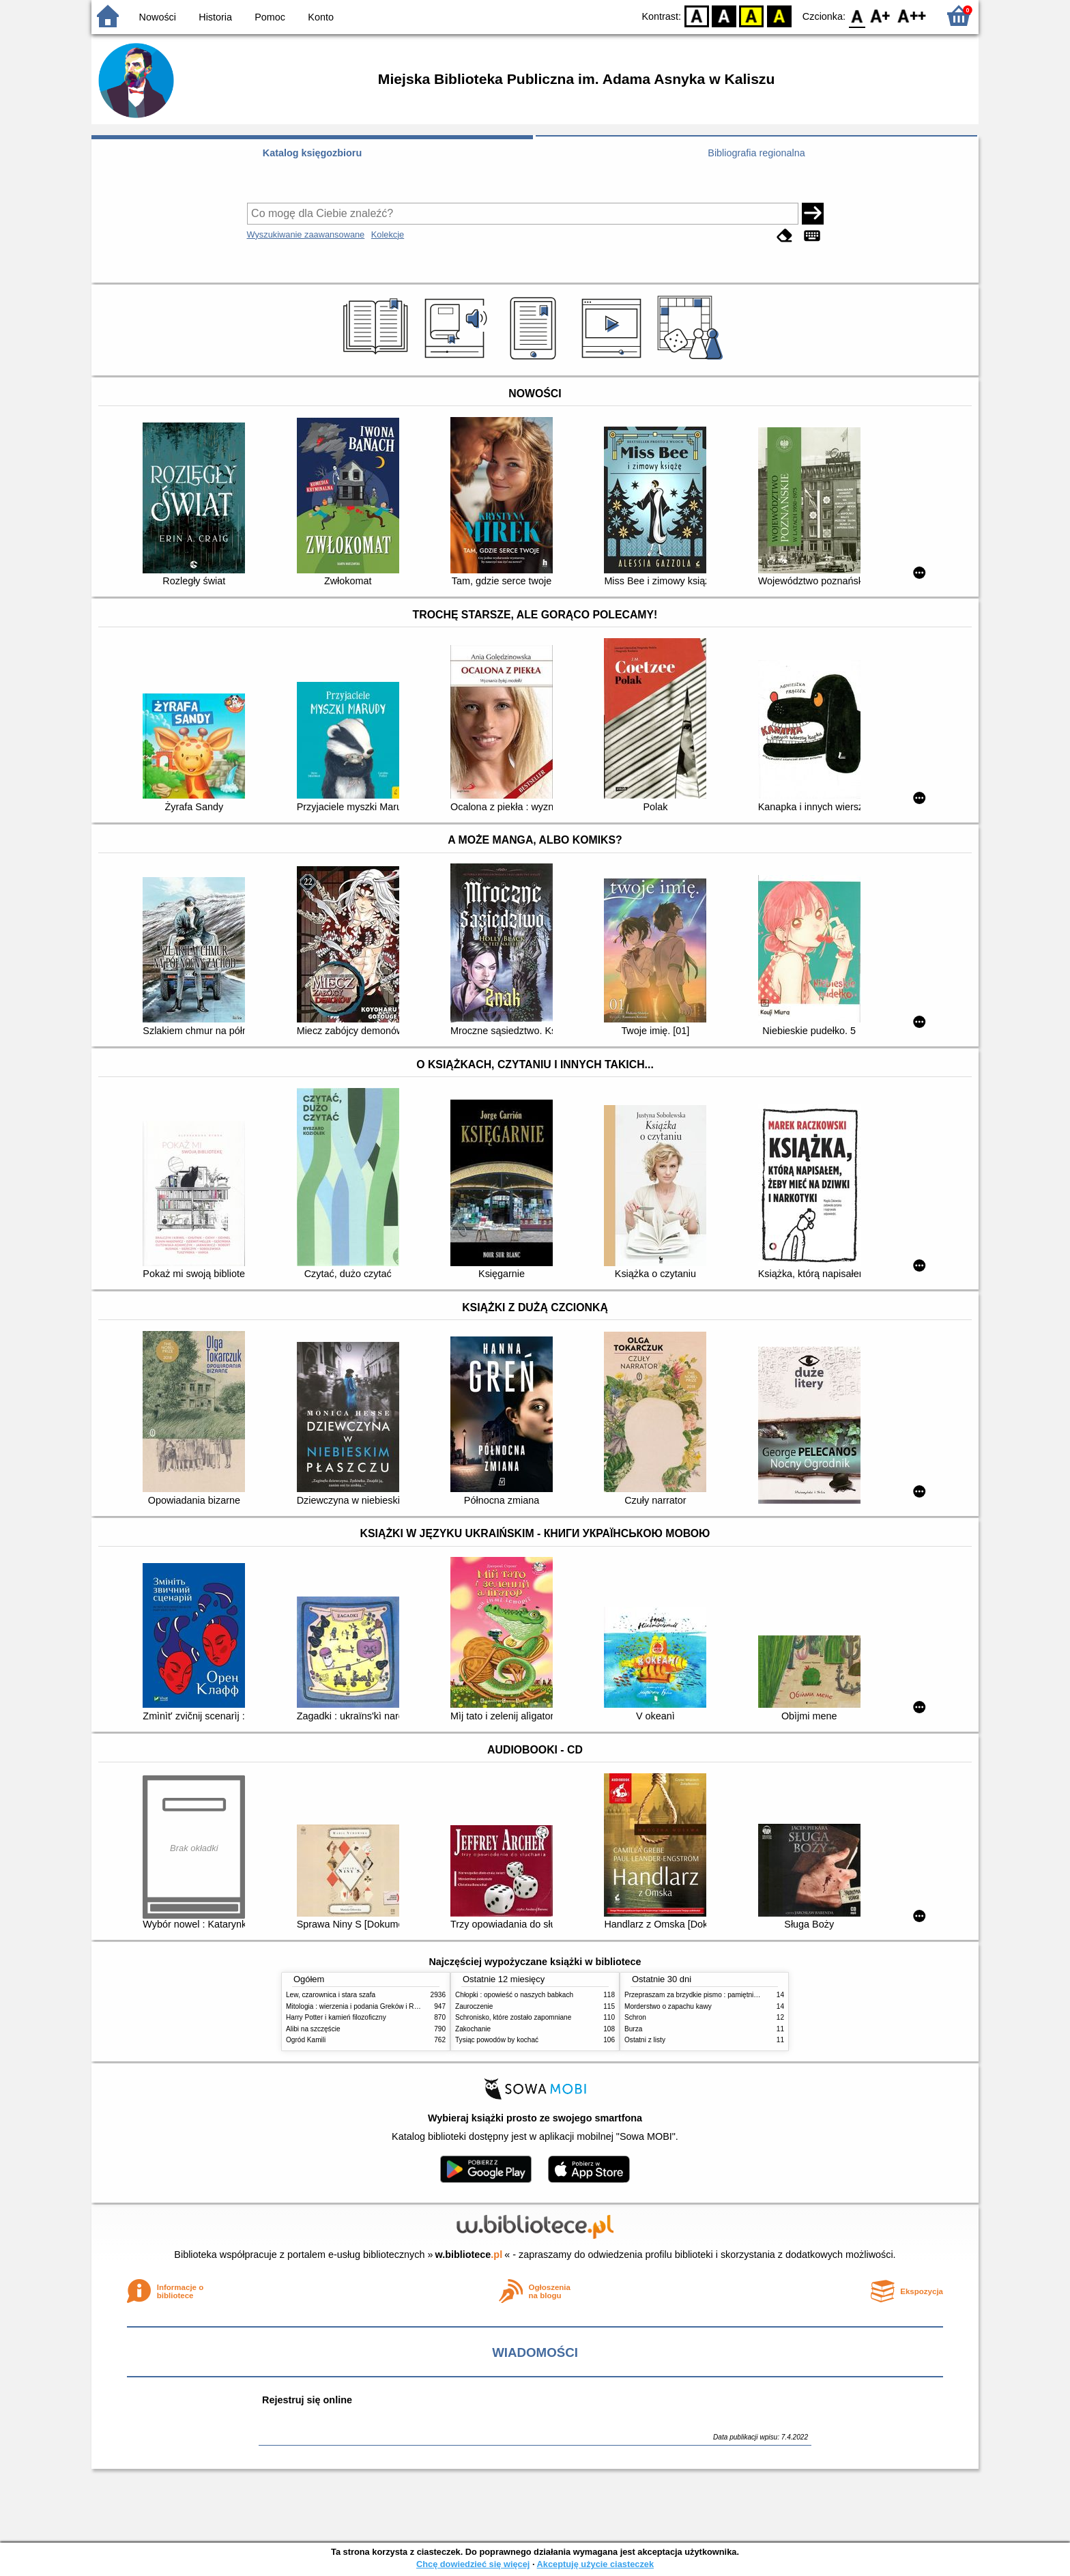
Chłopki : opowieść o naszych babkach (514, 1995)
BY (779, 15)
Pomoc (270, 17)
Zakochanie (473, 2029)
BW (724, 15)
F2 (912, 15)
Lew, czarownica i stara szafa (330, 1995)
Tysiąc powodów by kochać (496, 2040)
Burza (633, 2029)
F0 (856, 15)
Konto (321, 17)
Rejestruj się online (307, 2399)
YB (751, 15)
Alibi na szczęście (313, 2029)
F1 (880, 15)
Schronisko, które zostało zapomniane (513, 2017)
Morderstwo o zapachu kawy (668, 2006)
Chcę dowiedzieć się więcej (473, 2564)
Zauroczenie (474, 2006)
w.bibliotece (469, 2254)
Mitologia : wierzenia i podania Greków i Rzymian (361, 2006)
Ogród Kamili (306, 2040)
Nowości (157, 17)
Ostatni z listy (644, 2040)
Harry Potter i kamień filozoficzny (336, 2017)
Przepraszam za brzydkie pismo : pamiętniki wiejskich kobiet (716, 1995)
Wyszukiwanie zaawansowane (306, 234)
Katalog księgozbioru (312, 152)
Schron (635, 2017)
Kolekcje (387, 234)
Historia (215, 17)
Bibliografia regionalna (756, 152)
